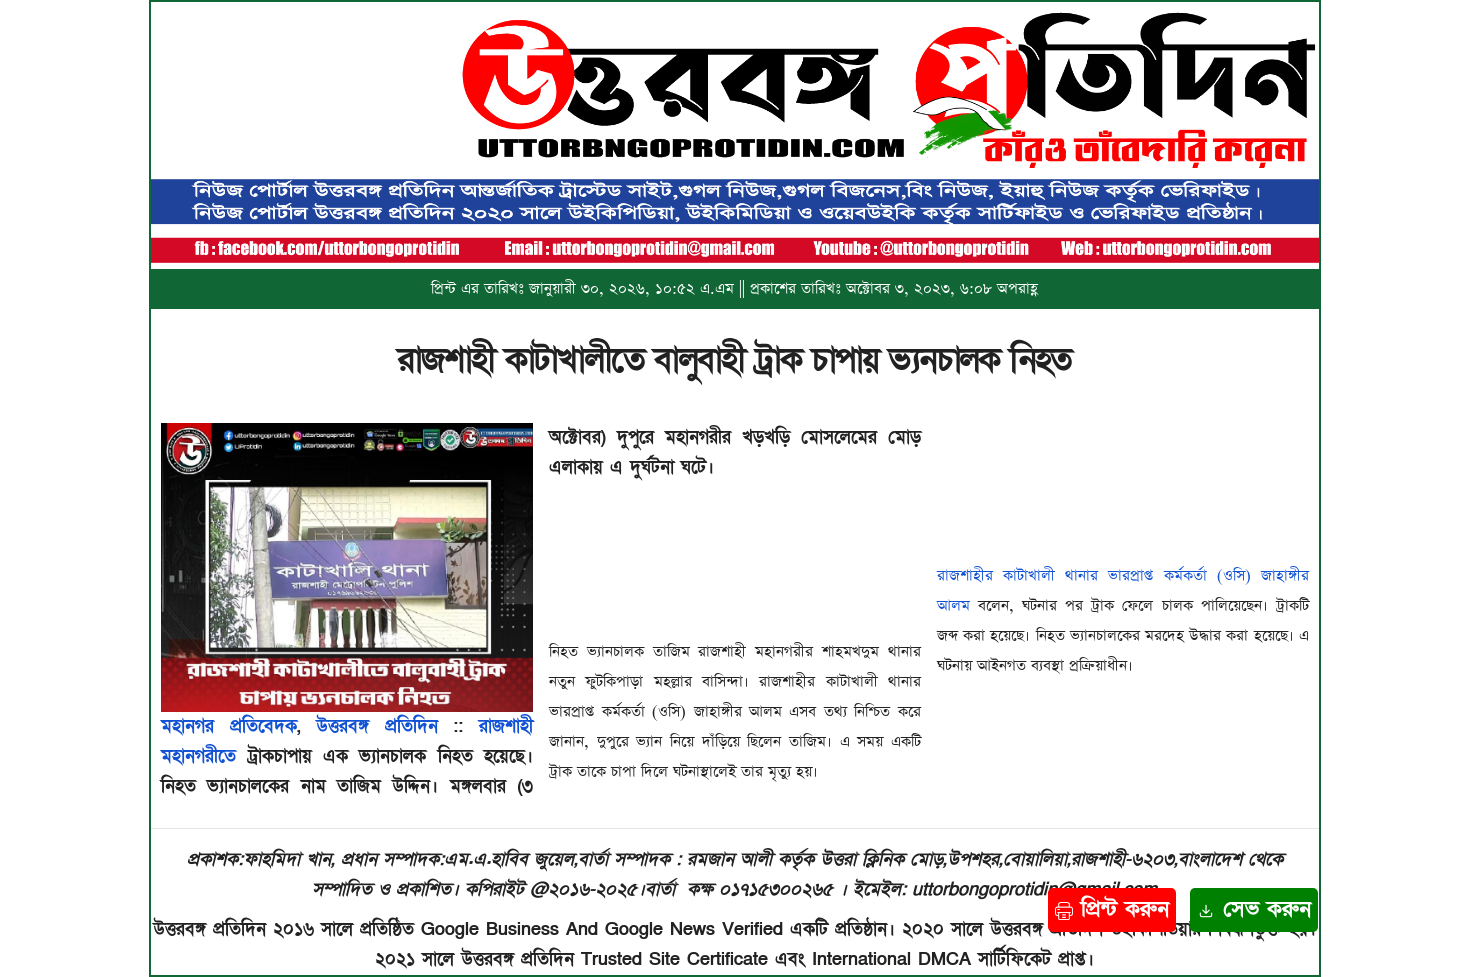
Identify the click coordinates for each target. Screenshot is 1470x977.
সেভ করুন (1254, 909)
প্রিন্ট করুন (1112, 909)
